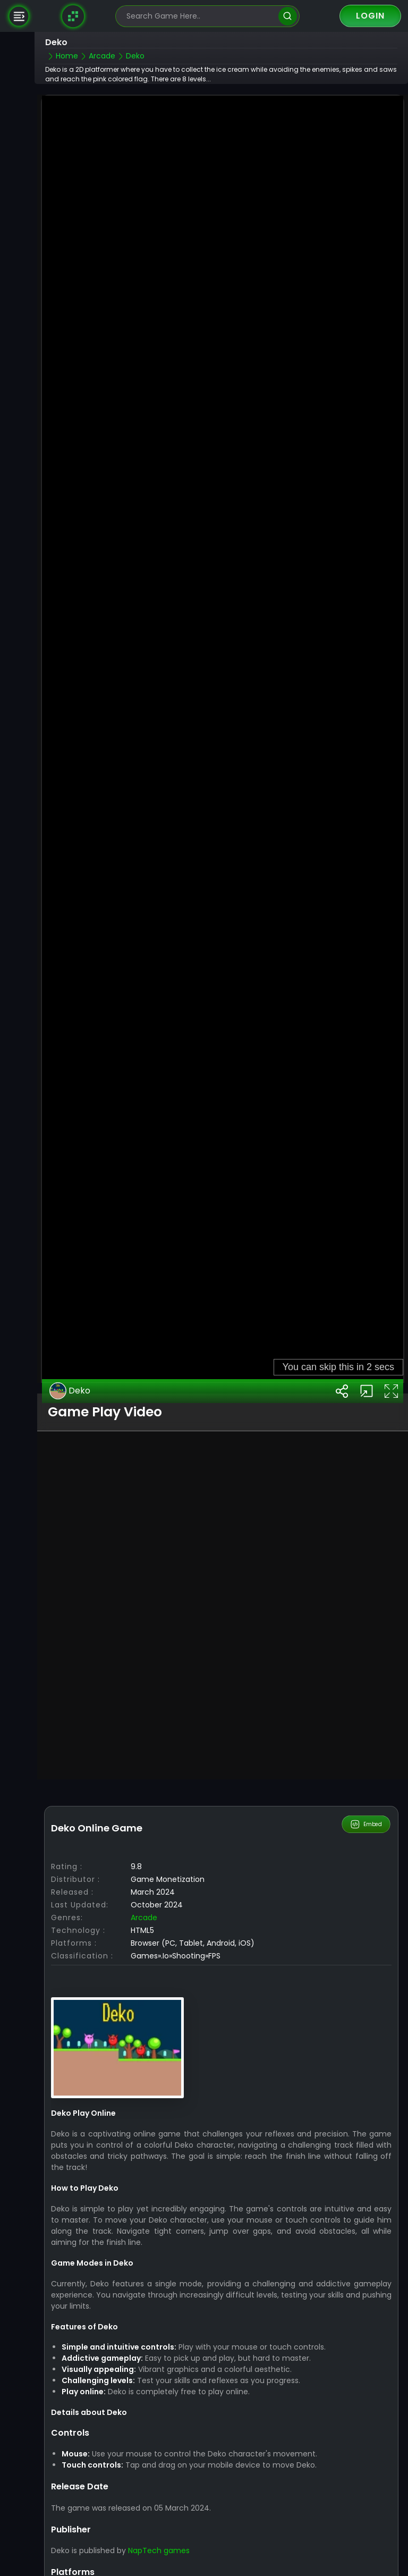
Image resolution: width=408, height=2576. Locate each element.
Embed (366, 1774)
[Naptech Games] (73, 15)
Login (370, 16)
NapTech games (159, 2500)
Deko (69, 1340)
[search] (287, 16)
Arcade (144, 1867)
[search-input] (199, 16)
